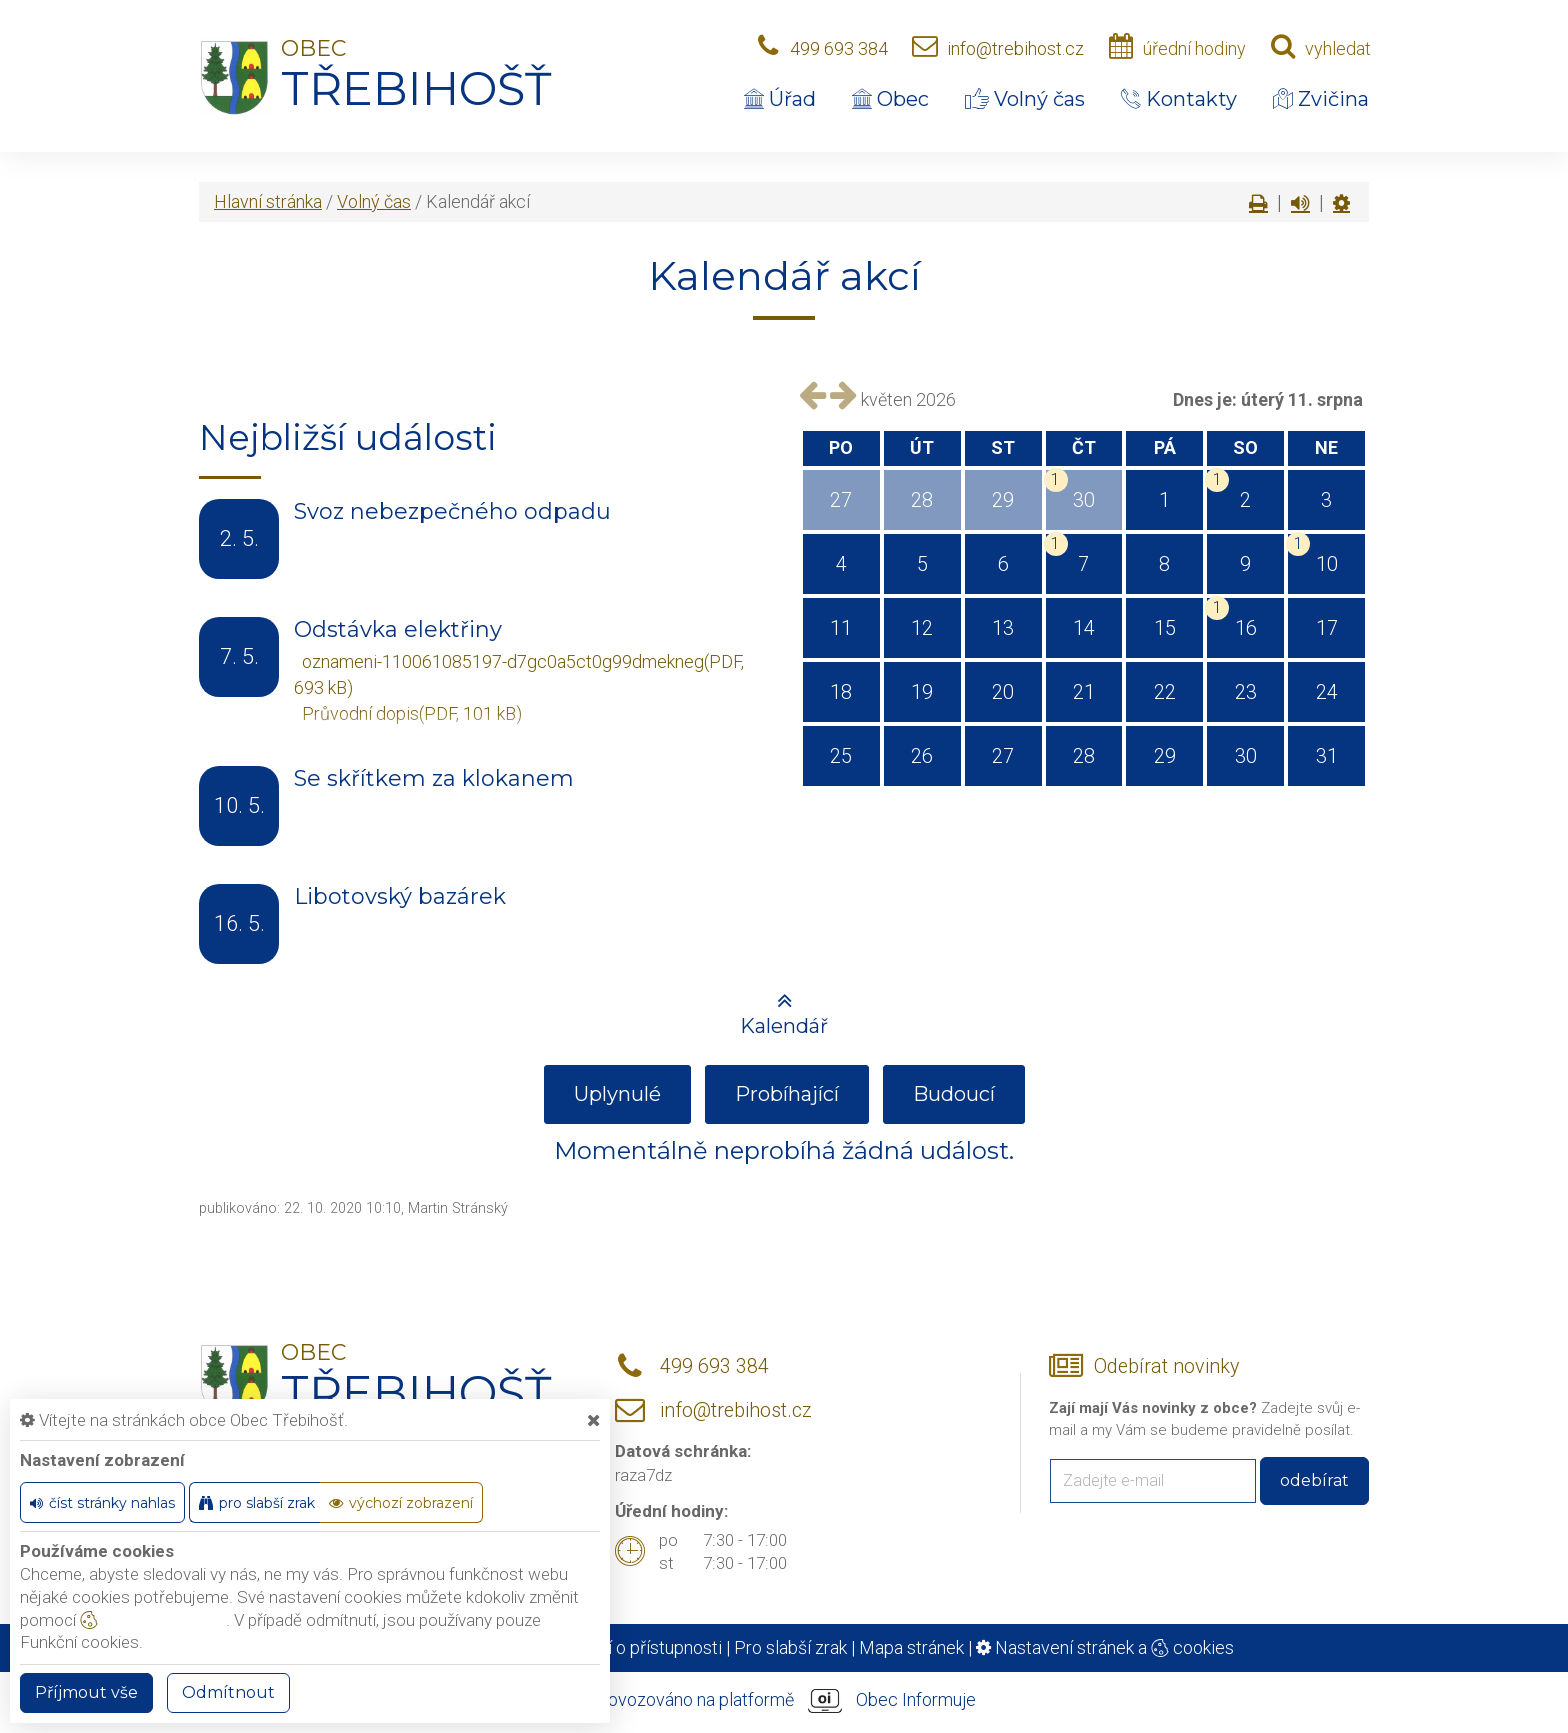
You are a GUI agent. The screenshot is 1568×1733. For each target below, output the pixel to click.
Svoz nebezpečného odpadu (452, 511)
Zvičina (1321, 99)
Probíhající (787, 1094)
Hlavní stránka (268, 201)
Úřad (780, 99)
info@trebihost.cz (1015, 48)
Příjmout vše (86, 1692)
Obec (890, 99)
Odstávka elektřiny (398, 629)
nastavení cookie (153, 1620)
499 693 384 (839, 48)
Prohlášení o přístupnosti (626, 1647)
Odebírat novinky (1166, 1366)
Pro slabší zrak (790, 1647)
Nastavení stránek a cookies (1105, 1647)
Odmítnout (228, 1692)
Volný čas (1025, 99)
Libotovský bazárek (400, 896)
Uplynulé (617, 1094)
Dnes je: (1205, 399)
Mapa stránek (911, 1647)
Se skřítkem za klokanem (434, 778)
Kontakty (1179, 99)
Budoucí (954, 1094)
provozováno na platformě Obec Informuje (784, 1701)
